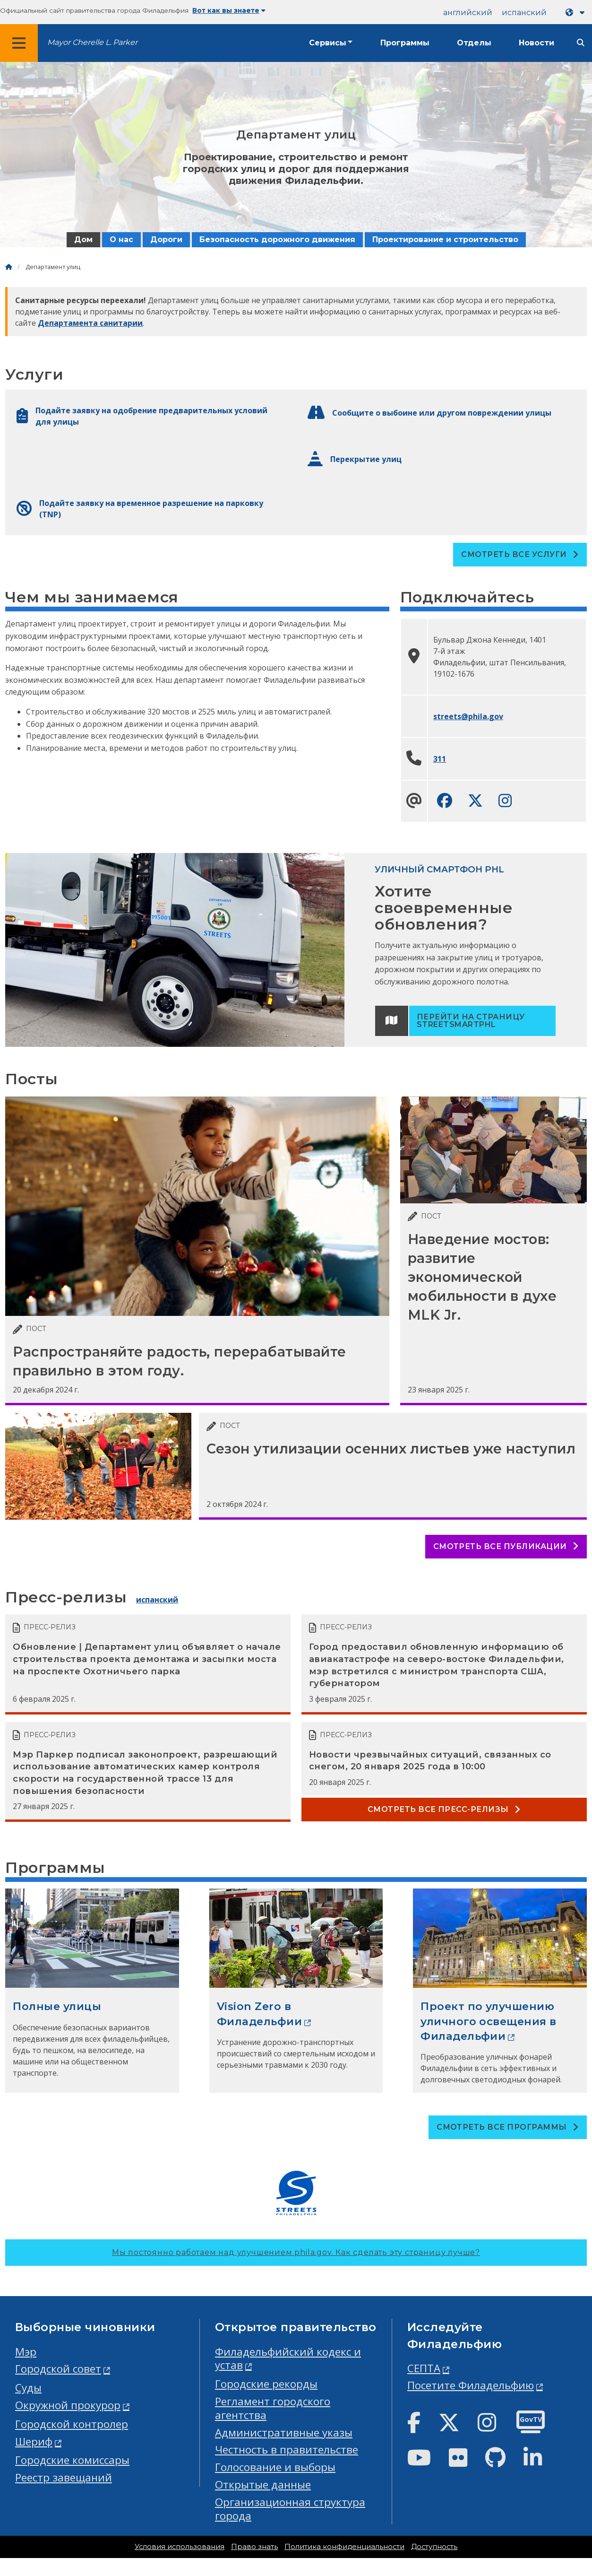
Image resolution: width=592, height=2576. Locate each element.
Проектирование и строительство (445, 239)
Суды (28, 2387)
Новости (536, 42)
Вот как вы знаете (229, 10)
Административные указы (283, 2432)
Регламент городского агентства (272, 2408)
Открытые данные (263, 2484)
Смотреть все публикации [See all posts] (506, 1546)
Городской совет (58, 2368)
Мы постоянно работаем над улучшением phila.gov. (296, 2252)
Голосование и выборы (275, 2467)
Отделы (474, 42)
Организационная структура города (290, 2509)
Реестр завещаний (63, 2477)
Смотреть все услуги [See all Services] (519, 554)
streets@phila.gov (468, 716)
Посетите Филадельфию (470, 2385)
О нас (121, 239)
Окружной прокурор (67, 2405)
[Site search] (580, 42)
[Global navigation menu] (19, 43)
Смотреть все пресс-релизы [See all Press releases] (444, 1809)
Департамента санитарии (90, 323)
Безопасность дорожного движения (277, 239)
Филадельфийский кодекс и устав (288, 2358)
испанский (524, 12)
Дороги (166, 239)
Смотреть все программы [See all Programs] (508, 2127)
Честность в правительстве (286, 2449)
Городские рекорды (266, 2383)
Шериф (33, 2441)
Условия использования (179, 2546)
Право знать (254, 2546)
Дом (83, 239)
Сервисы (327, 42)
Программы (404, 42)
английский (467, 12)
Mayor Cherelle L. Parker (92, 42)
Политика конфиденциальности (344, 2546)
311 (439, 759)
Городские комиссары (72, 2460)
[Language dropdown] (577, 12)
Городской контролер (71, 2424)
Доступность (434, 2546)
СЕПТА (423, 2368)
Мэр (25, 2351)
